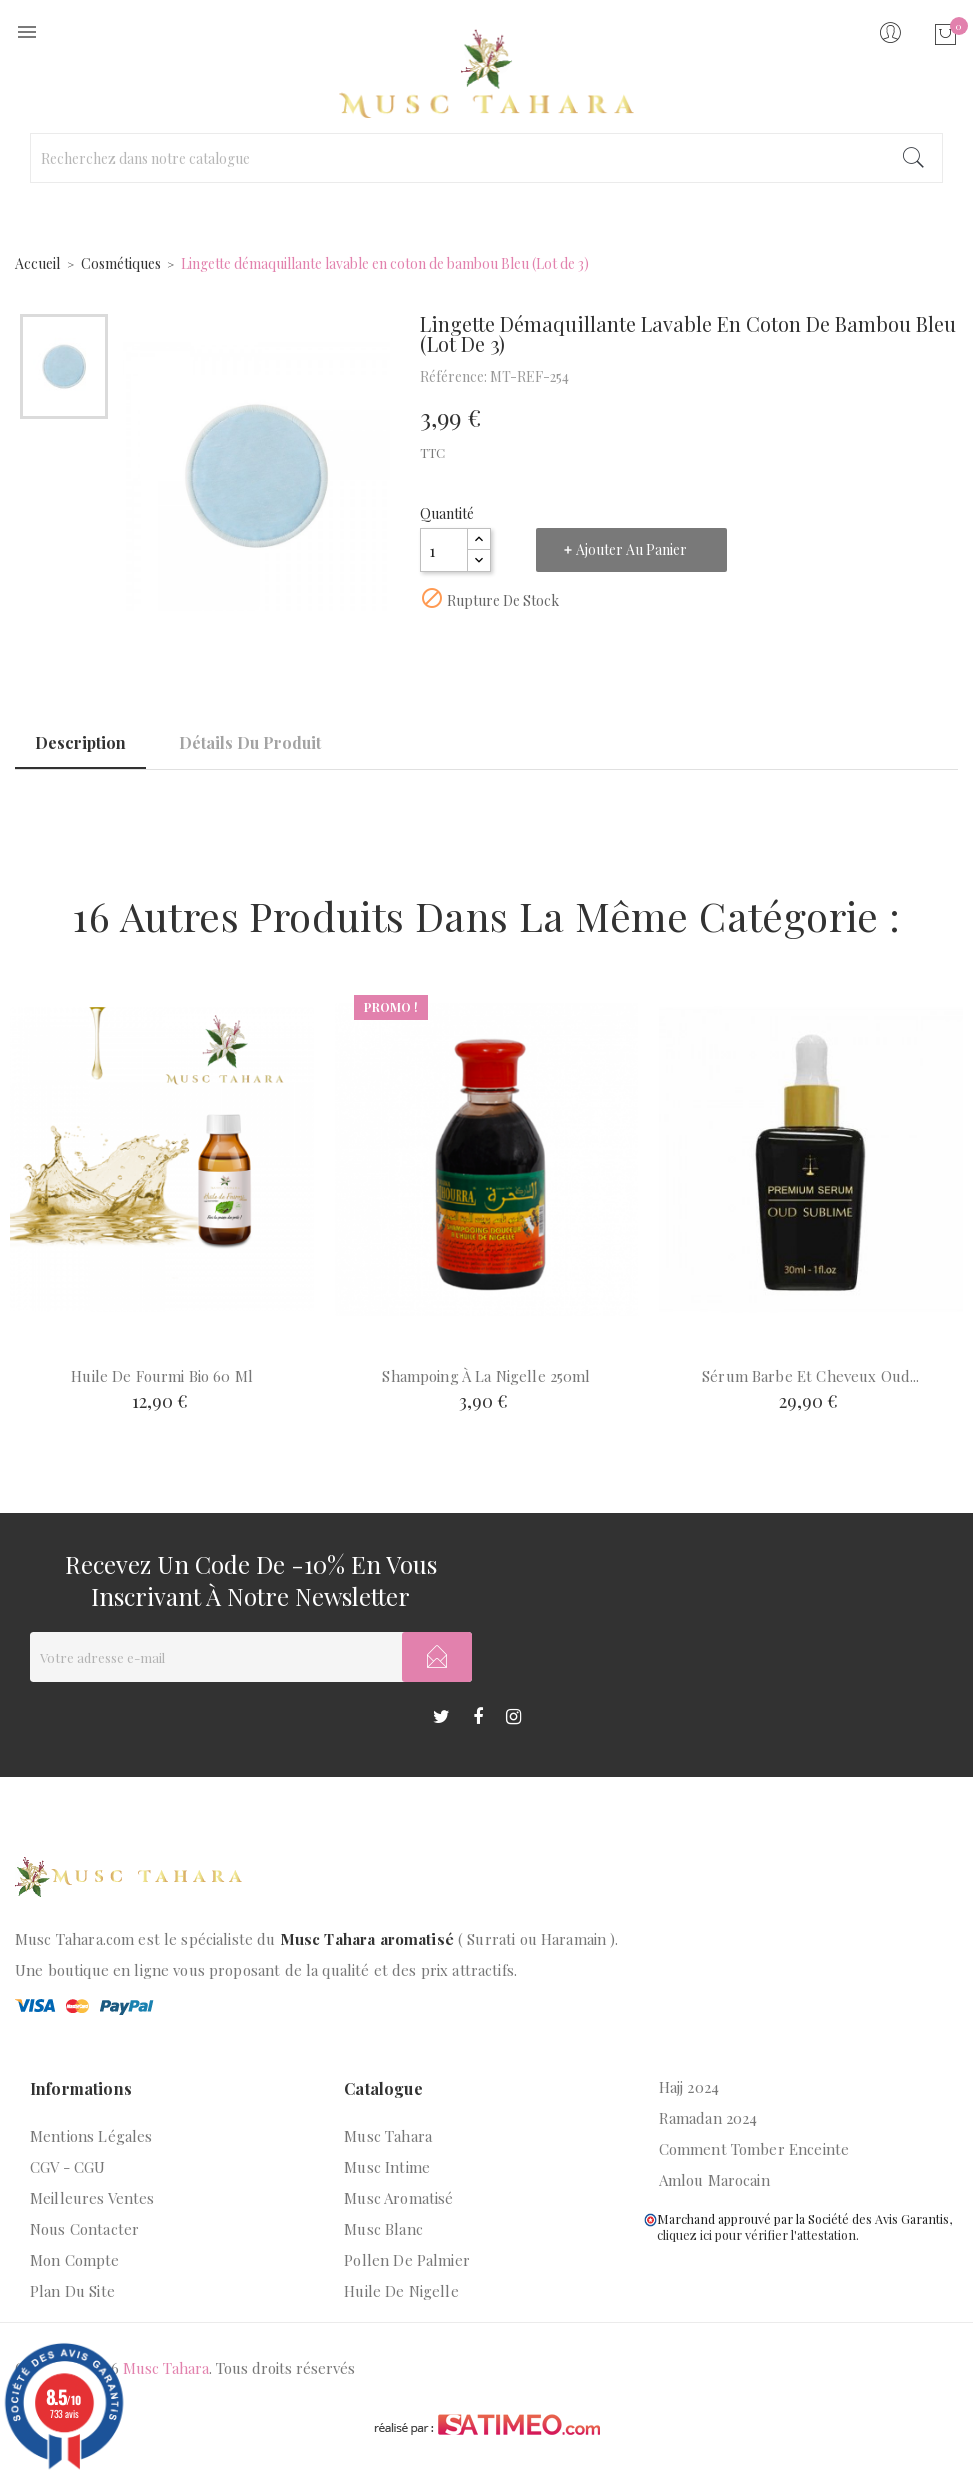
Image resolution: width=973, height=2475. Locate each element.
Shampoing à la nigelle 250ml (486, 1376)
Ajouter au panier (631, 549)
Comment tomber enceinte (754, 2149)
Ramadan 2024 (708, 2118)
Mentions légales (91, 2136)
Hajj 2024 (689, 2087)
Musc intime (387, 2167)
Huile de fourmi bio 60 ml (162, 1376)
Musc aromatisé (398, 2198)
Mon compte (75, 2260)
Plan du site (72, 2291)
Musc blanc (383, 2229)
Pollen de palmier (407, 2260)
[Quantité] (444, 550)
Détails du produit (250, 742)
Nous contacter (84, 2229)
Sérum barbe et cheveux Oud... (810, 1376)
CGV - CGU (67, 2167)
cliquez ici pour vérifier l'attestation (756, 2234)
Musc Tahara (388, 2136)
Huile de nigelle (401, 2291)
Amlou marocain (714, 2180)
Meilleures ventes (92, 2198)
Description (80, 742)
